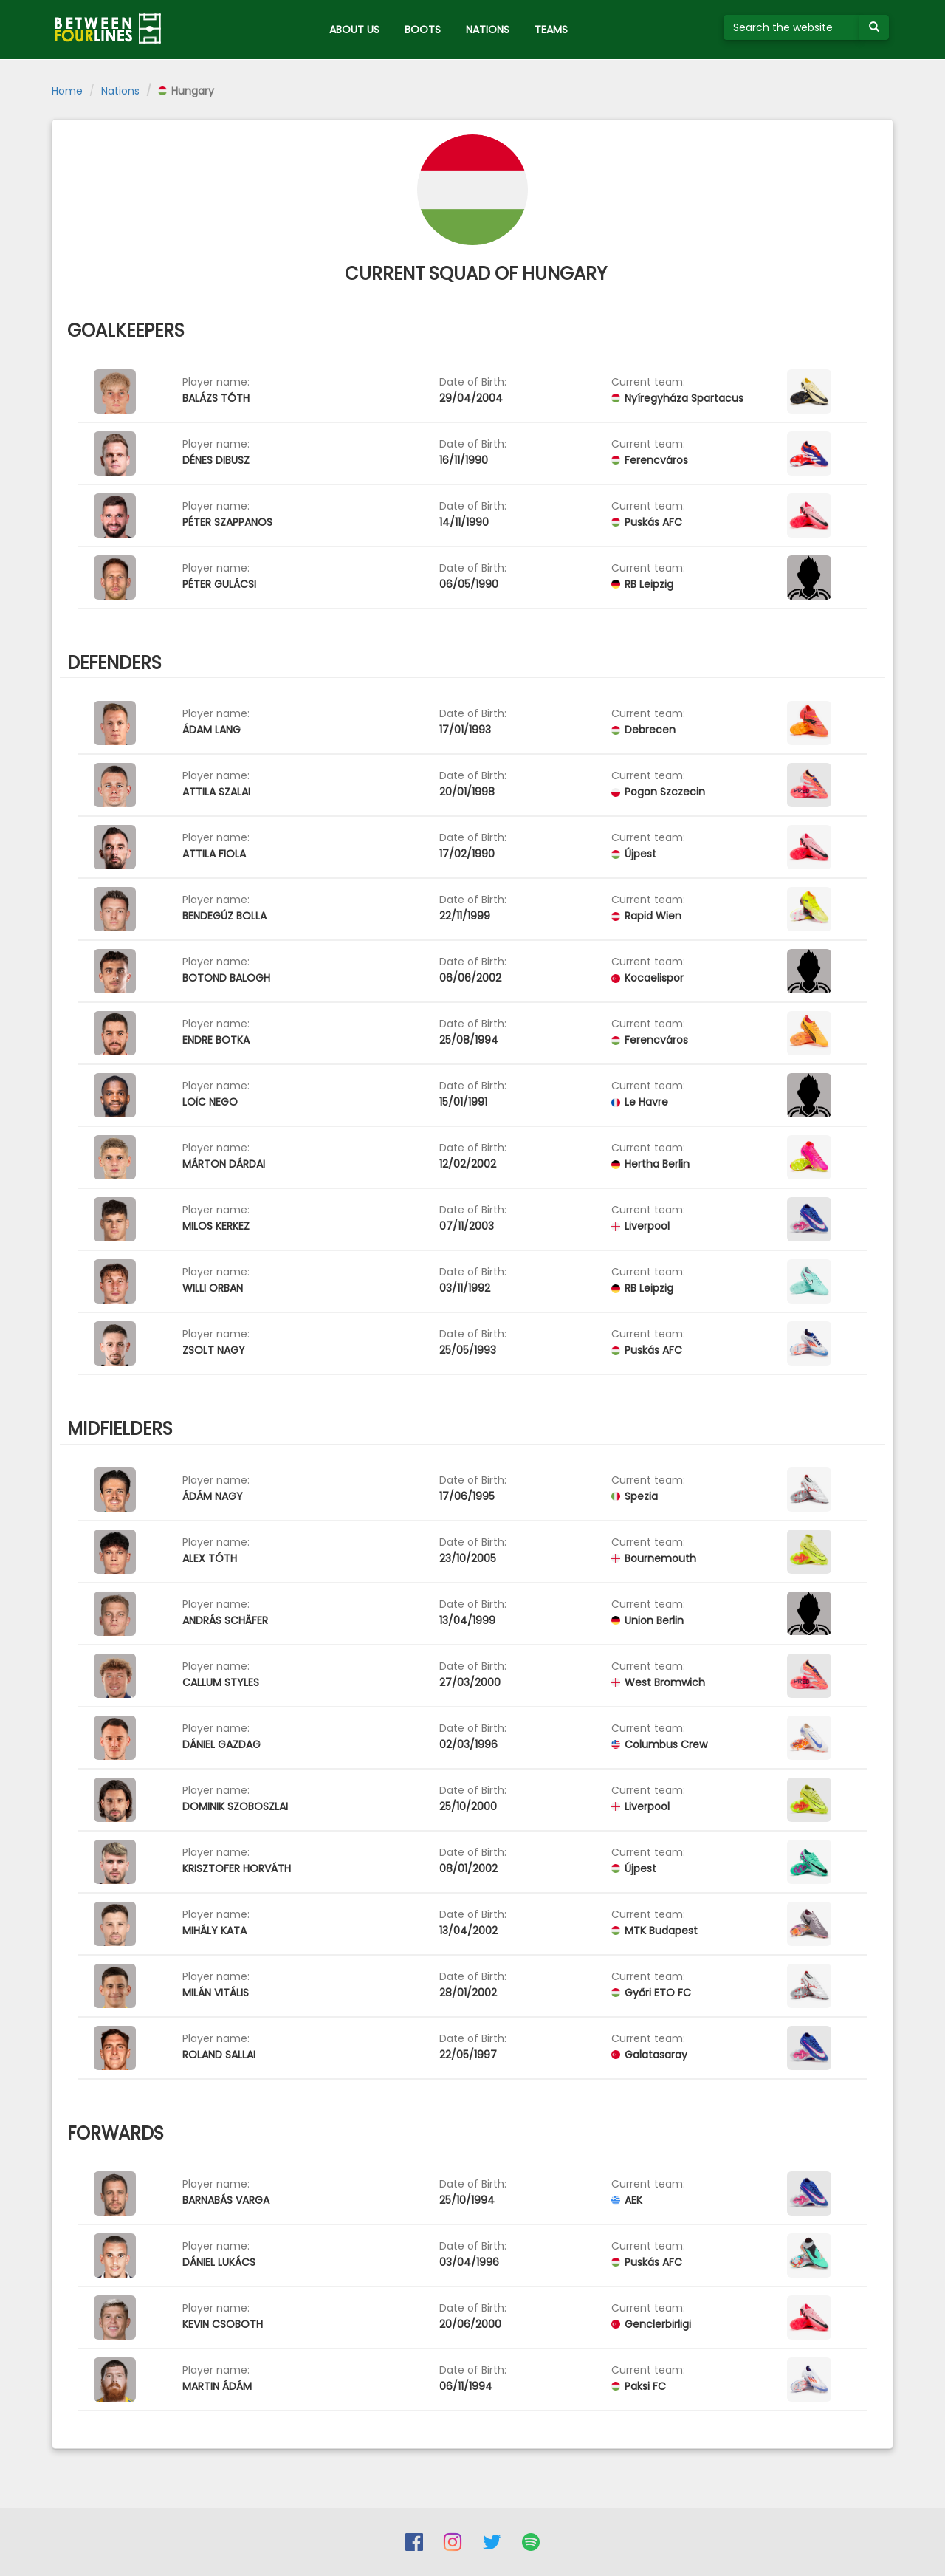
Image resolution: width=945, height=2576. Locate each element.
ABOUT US (354, 29)
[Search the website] (792, 27)
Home (67, 90)
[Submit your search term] (874, 27)
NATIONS (487, 29)
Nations (120, 90)
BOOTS (423, 29)
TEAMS (551, 29)
